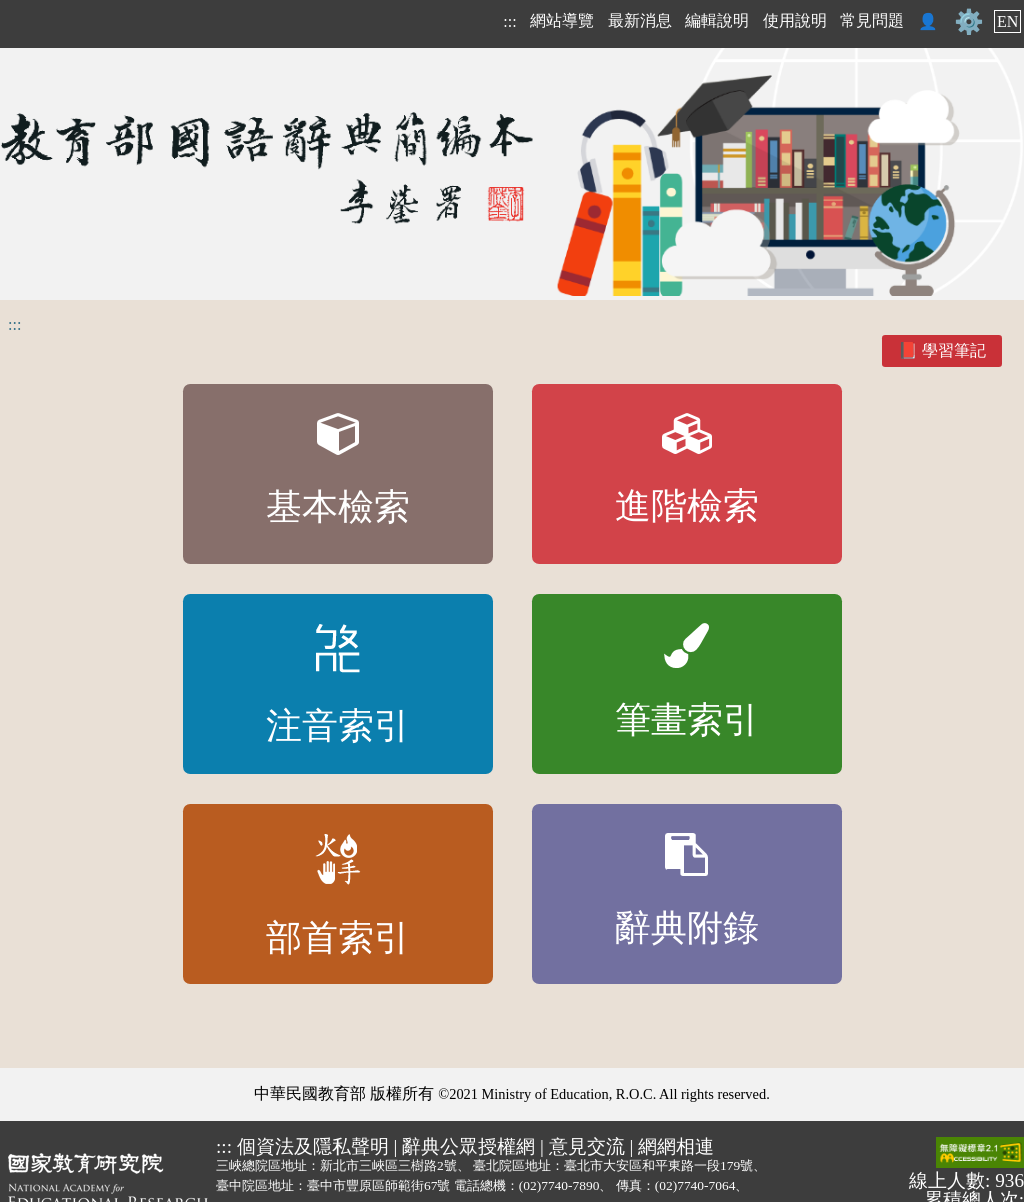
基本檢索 (338, 470)
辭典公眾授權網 (468, 1146)
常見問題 (872, 20)
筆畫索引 (687, 682)
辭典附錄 (687, 891)
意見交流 (587, 1146)
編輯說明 (717, 20)
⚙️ (969, 22)
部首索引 (338, 896)
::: (509, 21)
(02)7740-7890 (559, 1185)
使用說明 (795, 20)
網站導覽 (562, 20)
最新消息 (640, 20)
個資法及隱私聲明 (313, 1146)
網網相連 (676, 1146)
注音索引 (338, 685)
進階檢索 (687, 470)
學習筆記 (954, 350)
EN (1007, 21)
